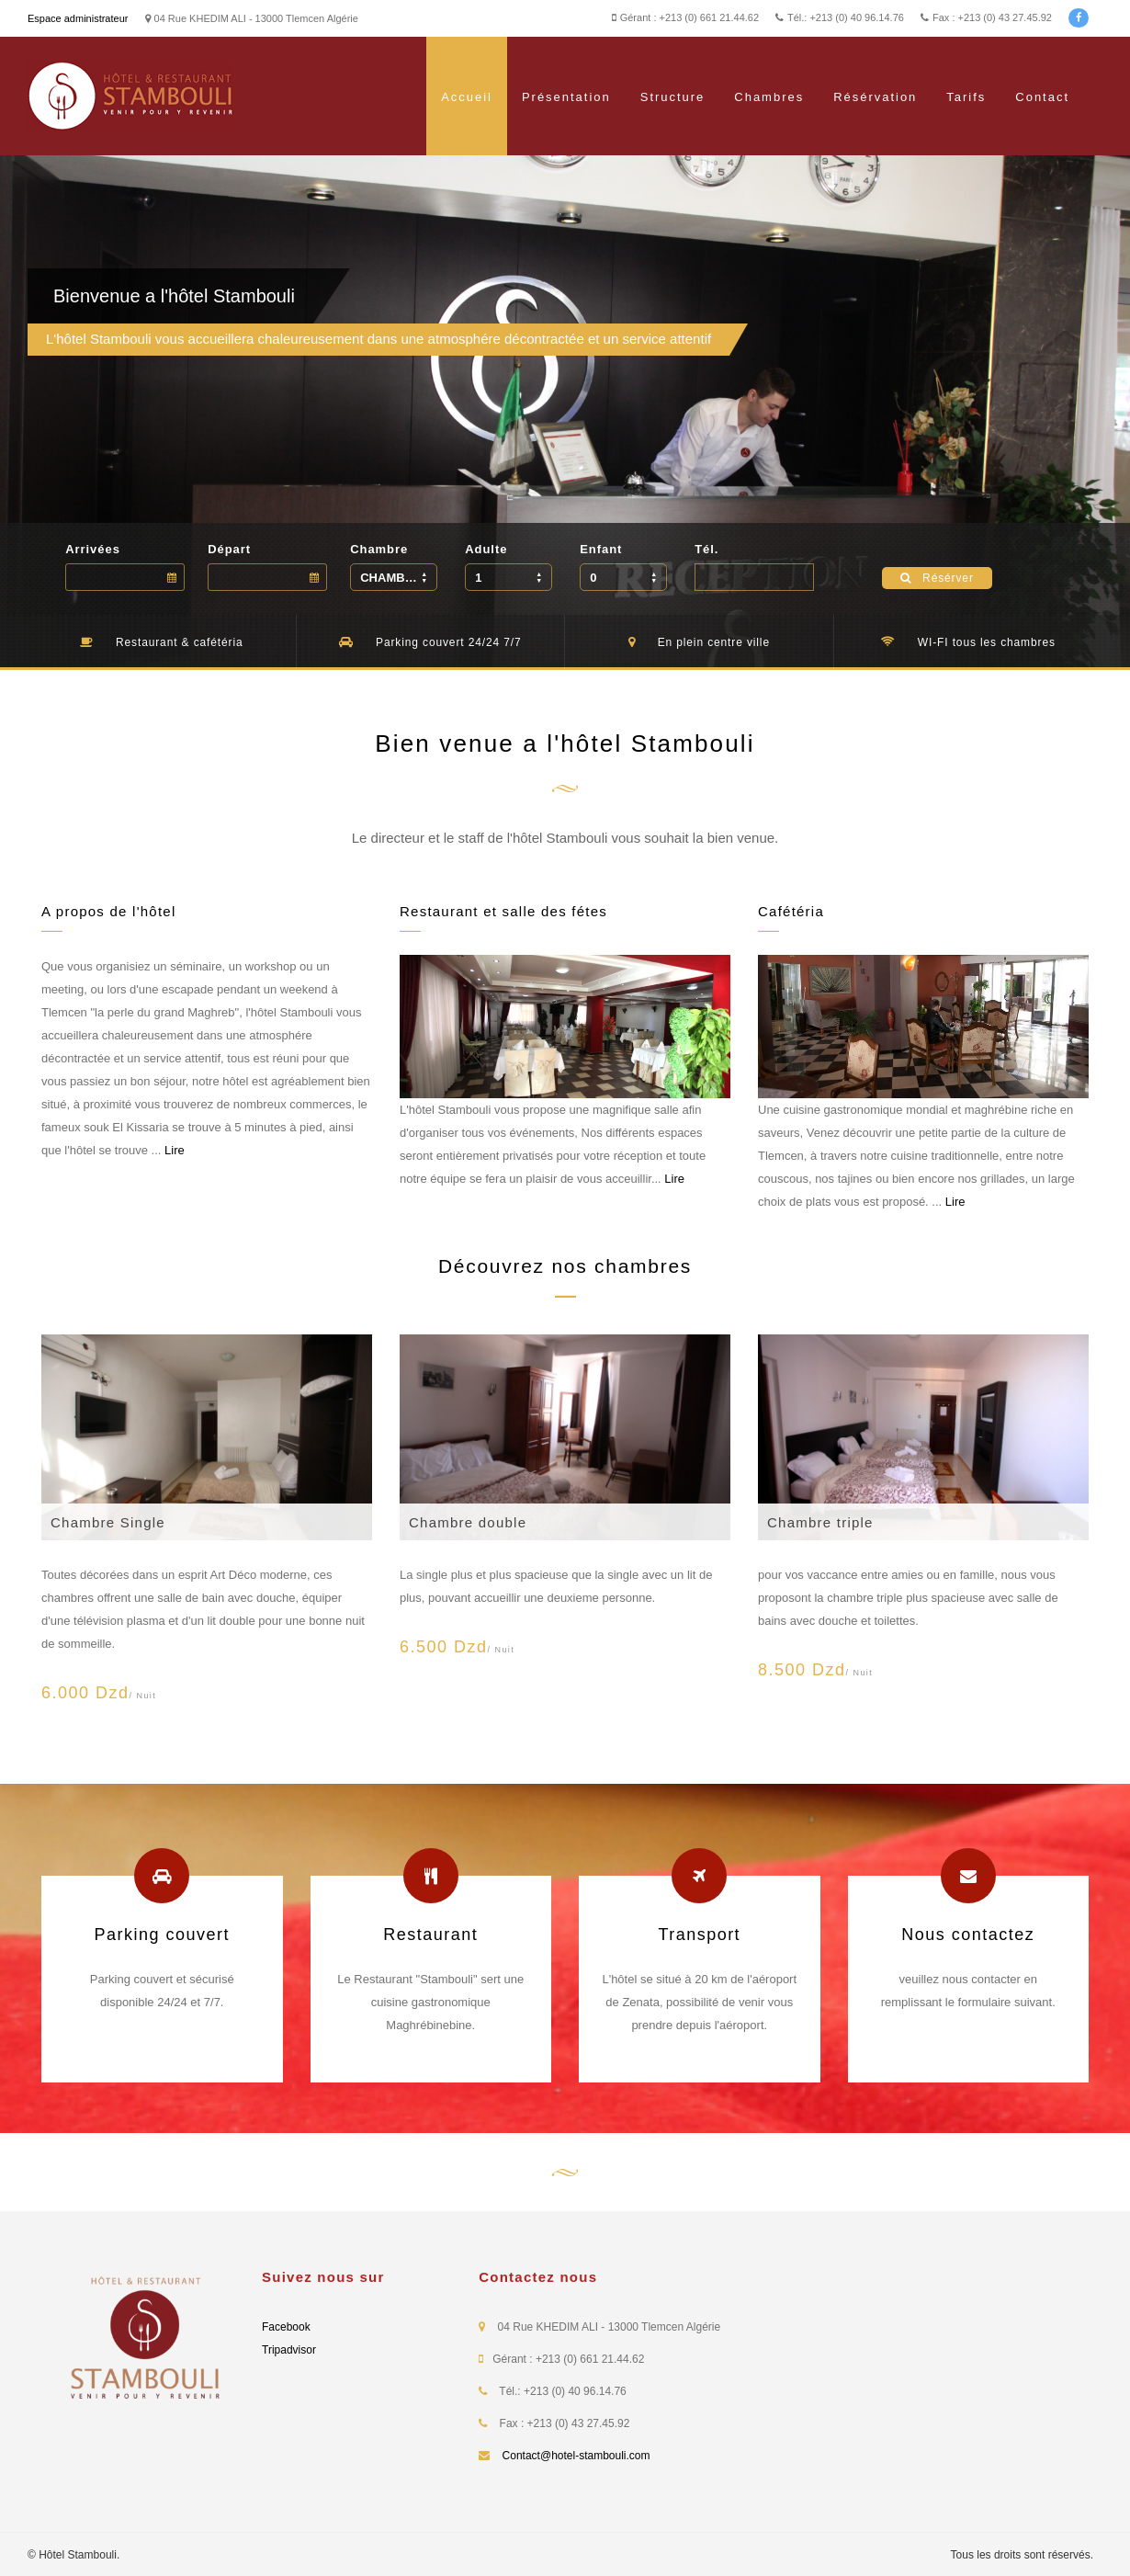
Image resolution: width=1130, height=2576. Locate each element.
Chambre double (467, 1522)
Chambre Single (108, 1522)
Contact (1042, 97)
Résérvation (875, 97)
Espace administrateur (78, 18)
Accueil (466, 97)
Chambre (379, 549)
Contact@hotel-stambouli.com (576, 2455)
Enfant (601, 549)
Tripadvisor (289, 2349)
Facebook (286, 2327)
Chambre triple (820, 1522)
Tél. (706, 549)
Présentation (566, 97)
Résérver (937, 578)
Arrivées (92, 549)
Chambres (769, 97)
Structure (673, 97)
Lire (174, 1150)
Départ (229, 549)
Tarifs (966, 97)
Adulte (486, 549)
